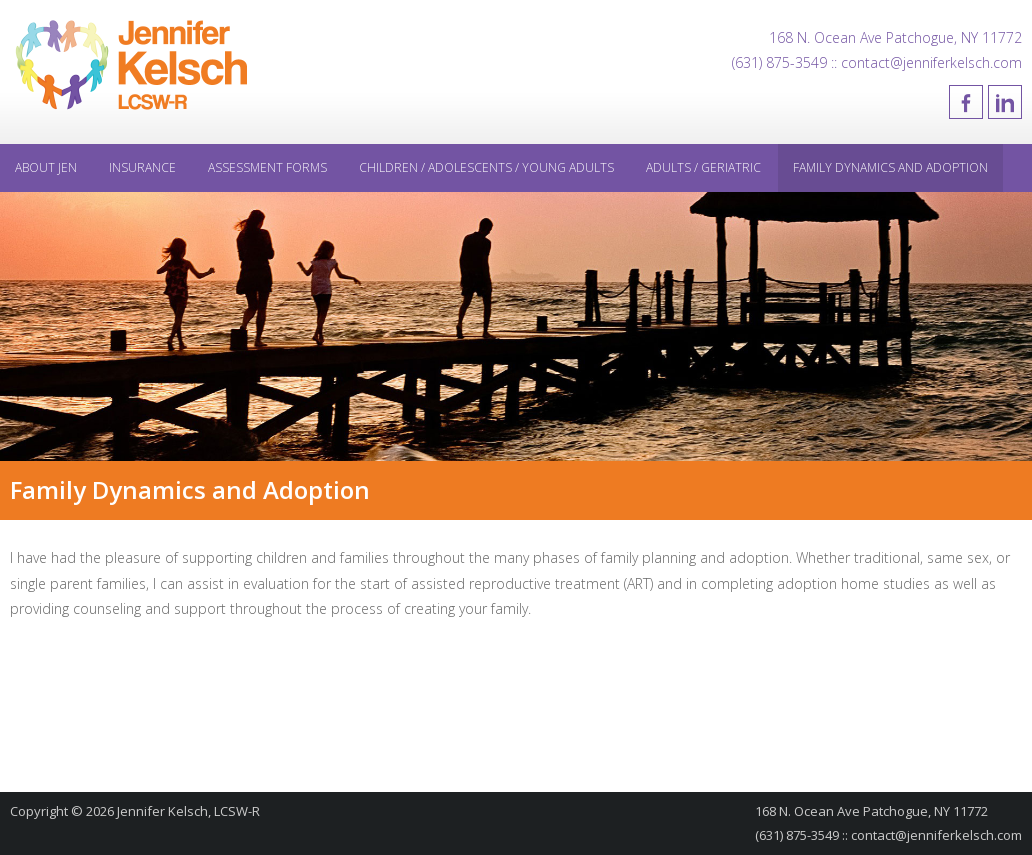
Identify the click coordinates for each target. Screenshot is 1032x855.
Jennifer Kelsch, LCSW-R (188, 811)
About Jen (46, 167)
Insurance (142, 167)
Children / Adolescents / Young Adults (486, 167)
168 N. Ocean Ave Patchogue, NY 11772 (895, 37)
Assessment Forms (267, 167)
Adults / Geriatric (703, 167)
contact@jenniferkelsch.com (936, 835)
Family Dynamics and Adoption (890, 167)
